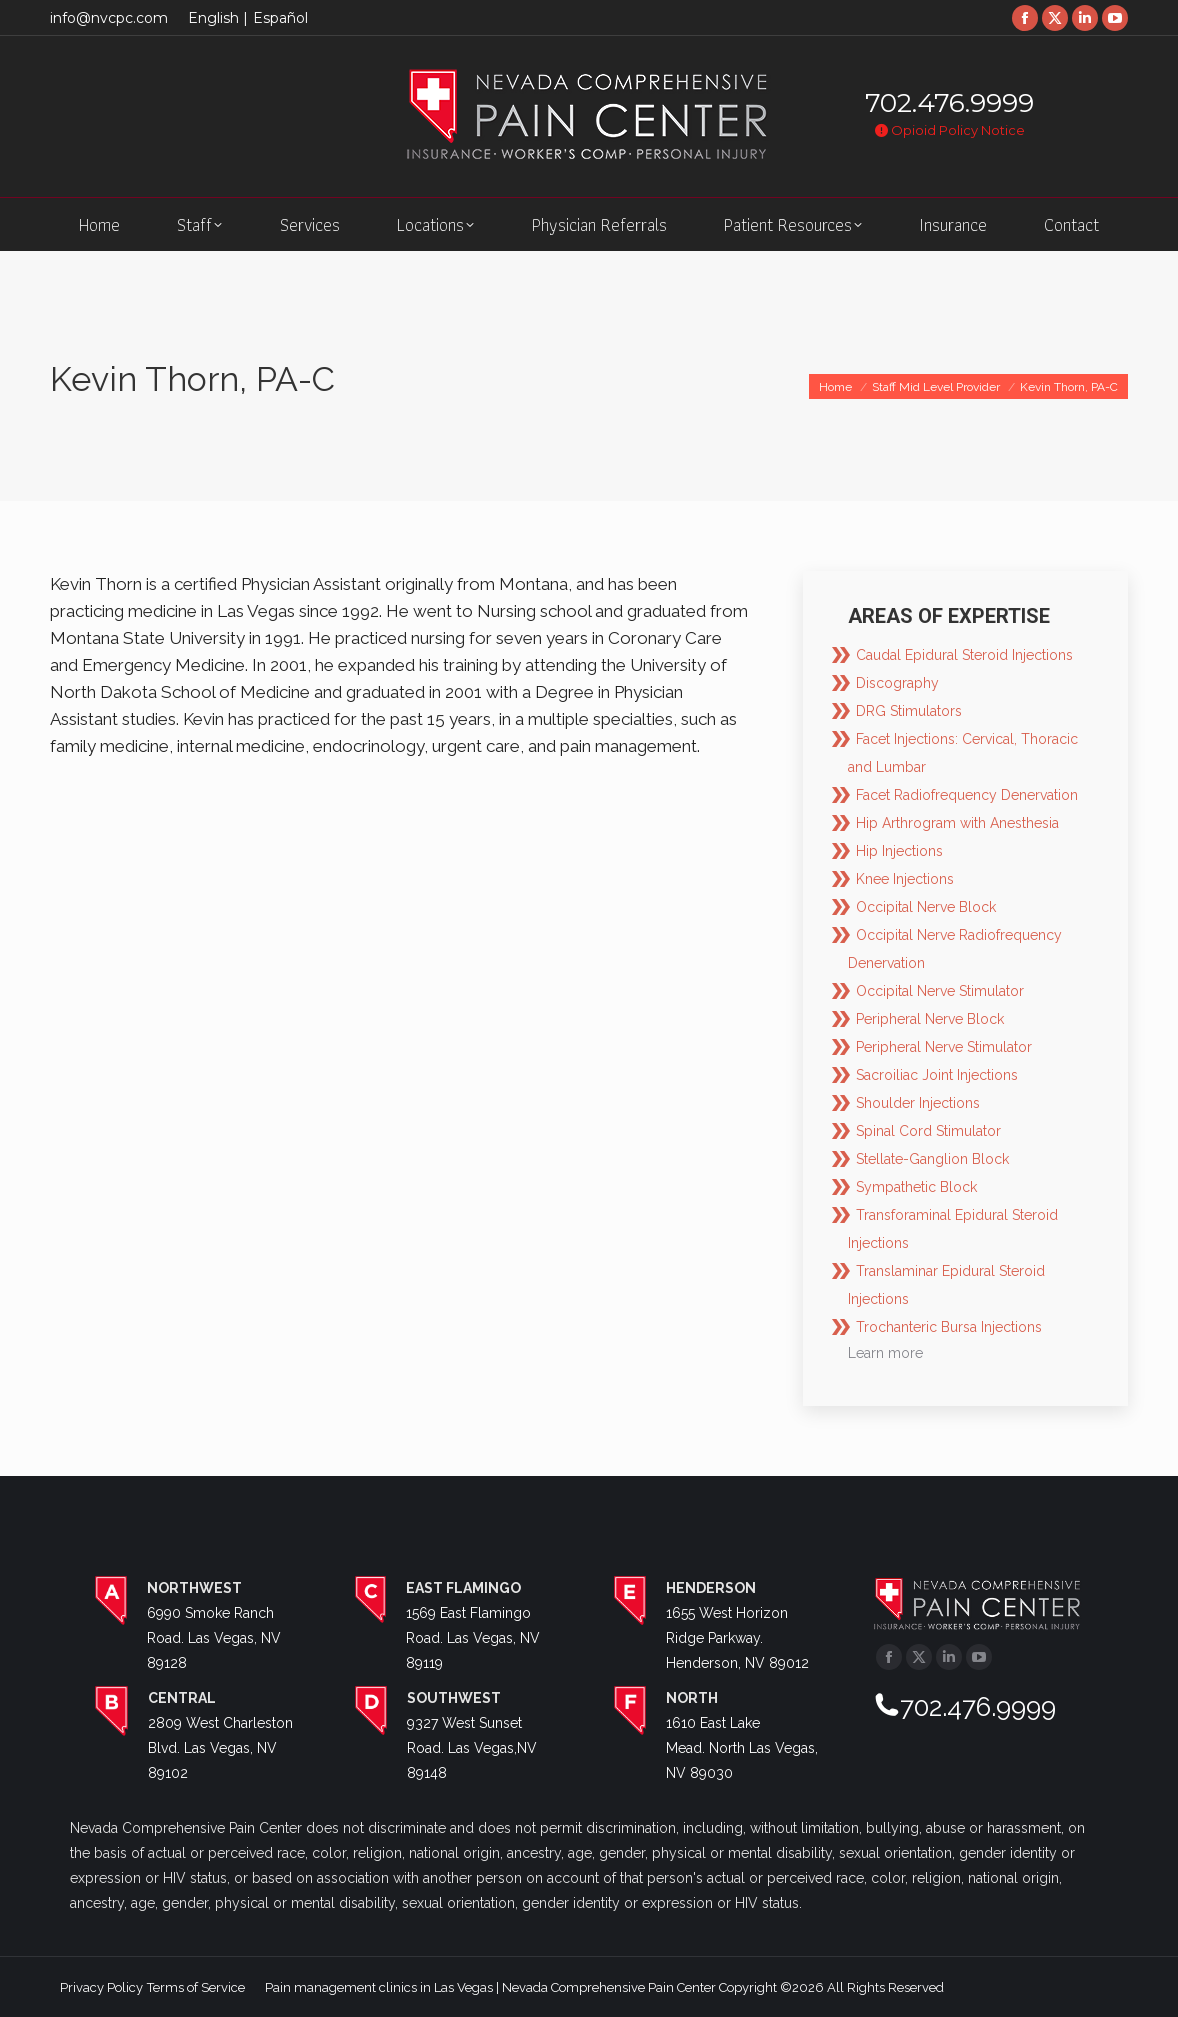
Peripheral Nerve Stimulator (944, 1047)
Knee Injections (905, 879)
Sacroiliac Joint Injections (937, 1075)
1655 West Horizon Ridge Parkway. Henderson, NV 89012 (737, 1638)
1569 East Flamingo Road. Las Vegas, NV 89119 (473, 1638)
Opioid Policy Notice (950, 130)
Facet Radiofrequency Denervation (967, 795)
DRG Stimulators (909, 711)
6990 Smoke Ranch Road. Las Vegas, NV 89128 (214, 1638)
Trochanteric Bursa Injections (949, 1327)
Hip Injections (899, 851)
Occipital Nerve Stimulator (940, 991)
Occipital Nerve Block (926, 907)
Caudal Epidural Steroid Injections (964, 655)
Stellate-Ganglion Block (932, 1159)
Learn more (885, 1353)
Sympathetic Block (916, 1187)
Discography (897, 683)
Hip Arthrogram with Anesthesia (957, 823)
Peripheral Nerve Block (930, 1019)
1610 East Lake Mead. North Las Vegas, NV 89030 (742, 1748)
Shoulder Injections (918, 1103)
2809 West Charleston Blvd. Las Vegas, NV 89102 (220, 1748)
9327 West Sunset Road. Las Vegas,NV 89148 (472, 1748)
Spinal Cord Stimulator (928, 1131)
